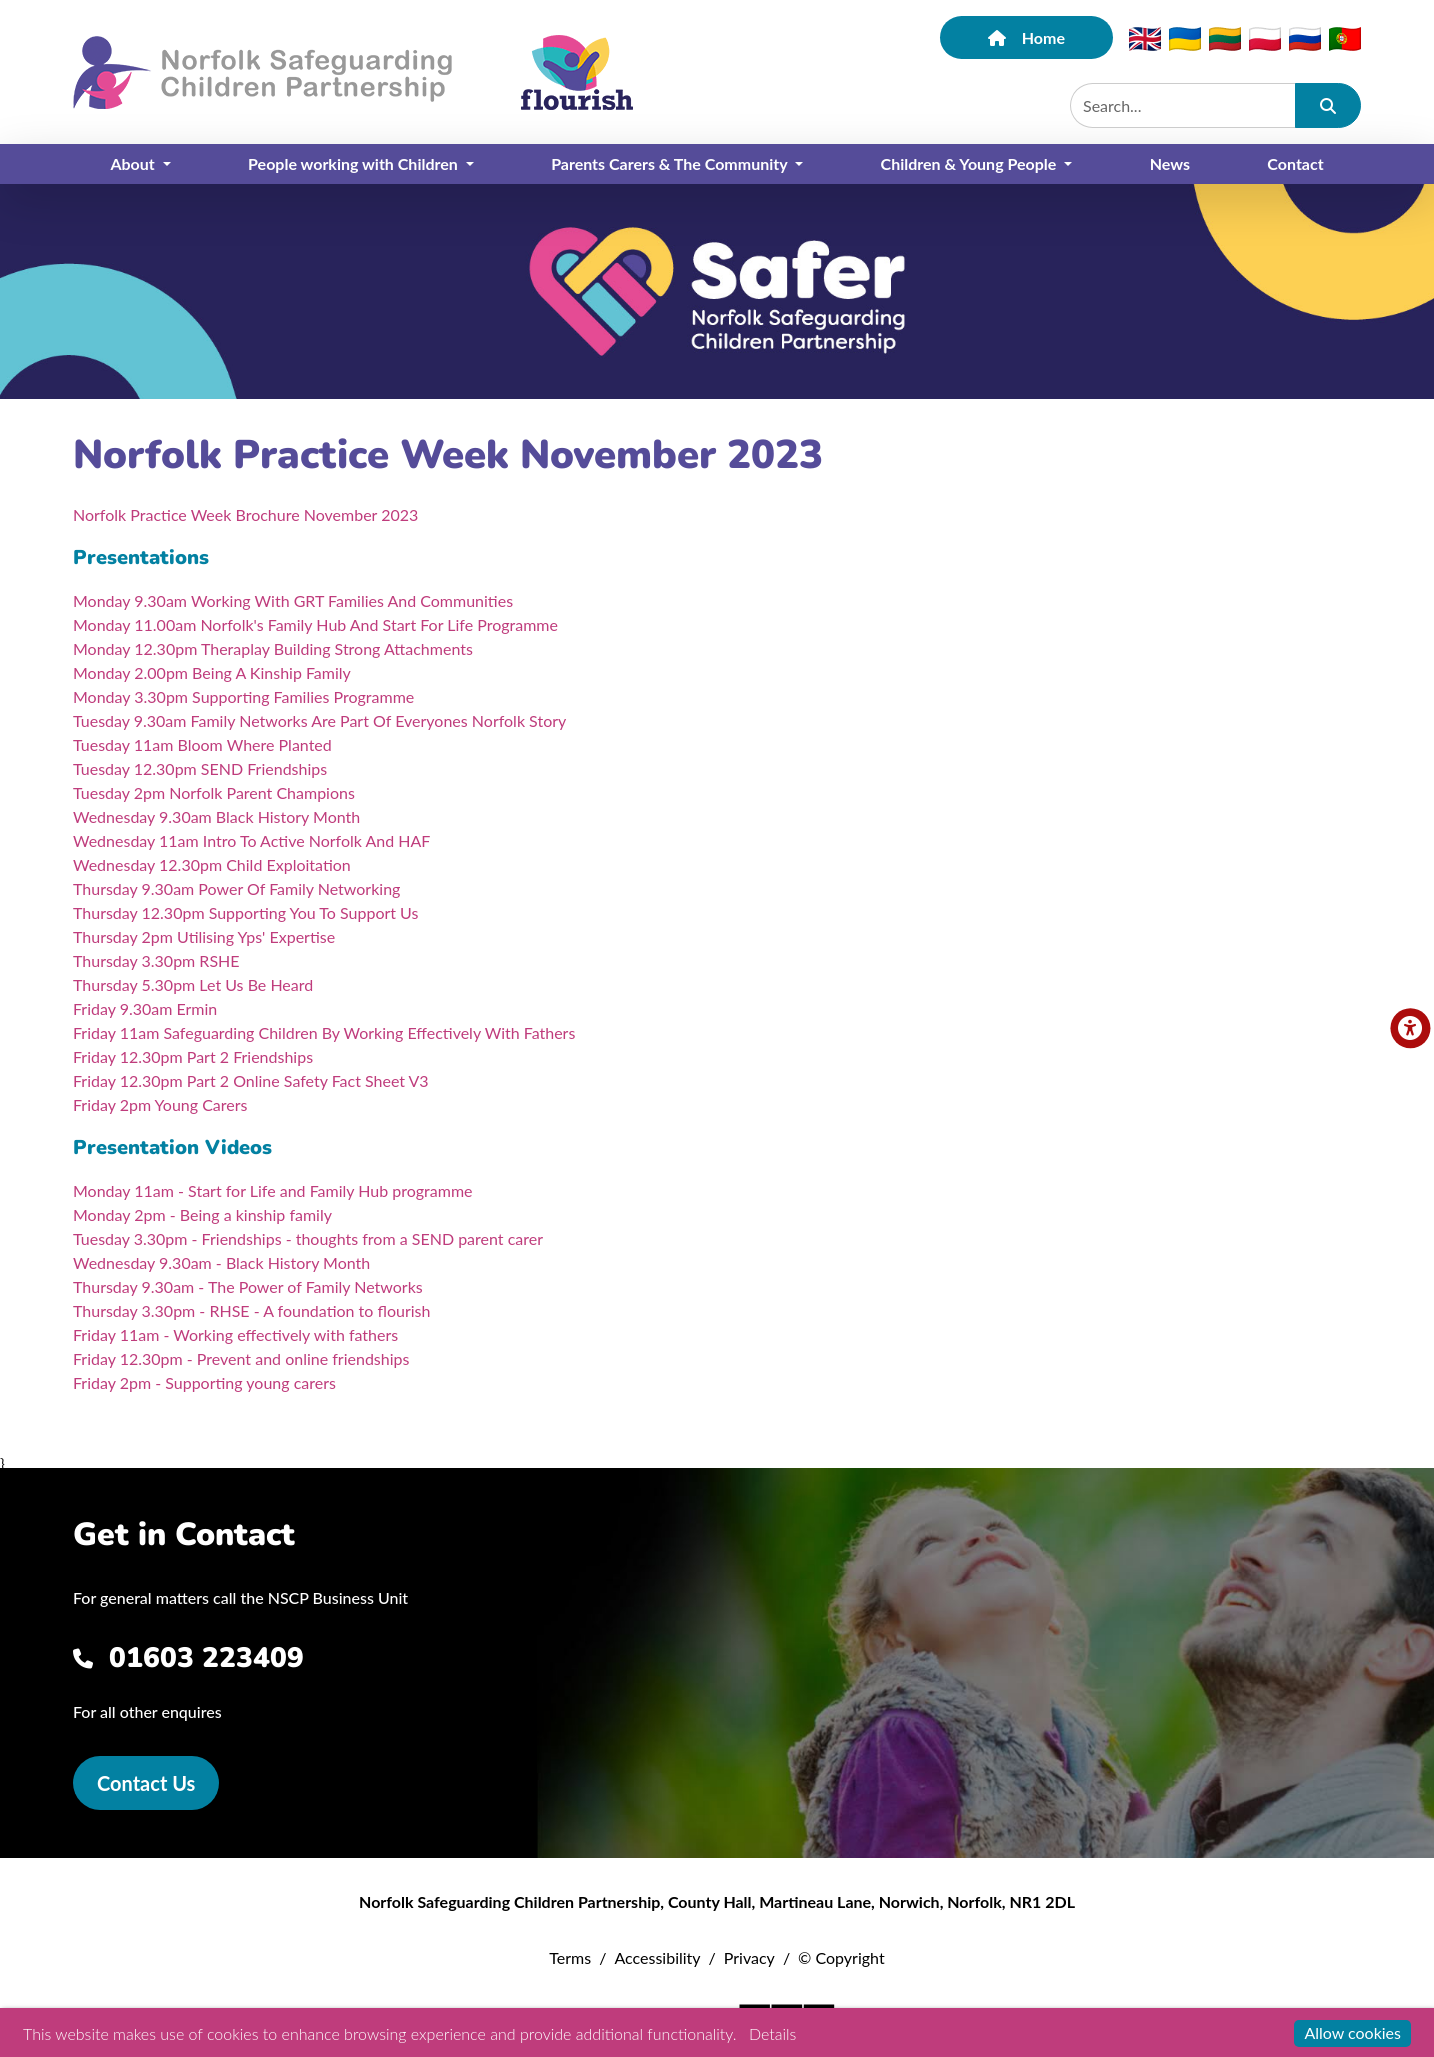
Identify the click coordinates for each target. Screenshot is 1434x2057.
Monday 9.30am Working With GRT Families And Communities (293, 600)
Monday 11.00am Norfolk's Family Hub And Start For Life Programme (315, 624)
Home (1026, 37)
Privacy (749, 1957)
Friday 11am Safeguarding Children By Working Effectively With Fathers (324, 1032)
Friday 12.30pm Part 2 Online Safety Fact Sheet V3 (251, 1080)
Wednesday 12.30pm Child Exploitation (212, 864)
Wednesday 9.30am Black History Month (216, 816)
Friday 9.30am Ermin (145, 1008)
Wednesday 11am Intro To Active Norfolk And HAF (251, 840)
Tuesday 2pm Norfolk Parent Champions (214, 792)
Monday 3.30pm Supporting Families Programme (243, 696)
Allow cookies (1352, 2032)
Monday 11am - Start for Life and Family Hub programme (273, 1190)
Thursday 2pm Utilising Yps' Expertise (204, 936)
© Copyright (841, 1957)
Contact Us (146, 1783)
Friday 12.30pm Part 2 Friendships (193, 1056)
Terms (570, 1957)
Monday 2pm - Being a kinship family (202, 1214)
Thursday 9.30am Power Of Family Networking (236, 888)
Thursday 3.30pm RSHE (156, 960)
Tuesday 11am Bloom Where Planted (202, 744)
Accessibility (657, 1957)
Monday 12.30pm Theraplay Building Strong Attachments (273, 648)
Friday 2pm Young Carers (160, 1104)
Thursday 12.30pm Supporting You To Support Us (245, 912)
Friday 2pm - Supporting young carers (204, 1382)
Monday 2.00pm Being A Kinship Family (212, 672)
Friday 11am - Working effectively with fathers (235, 1334)
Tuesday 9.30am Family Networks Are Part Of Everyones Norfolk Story (319, 720)
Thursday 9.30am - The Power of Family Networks (248, 1286)
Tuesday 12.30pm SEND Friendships (200, 768)
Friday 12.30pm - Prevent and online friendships (241, 1358)
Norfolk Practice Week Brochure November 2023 (245, 514)
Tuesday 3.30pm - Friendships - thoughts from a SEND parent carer (308, 1238)
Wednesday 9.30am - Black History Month (221, 1262)
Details (772, 2033)
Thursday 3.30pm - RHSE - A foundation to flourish (251, 1310)
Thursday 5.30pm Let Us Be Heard (193, 984)
